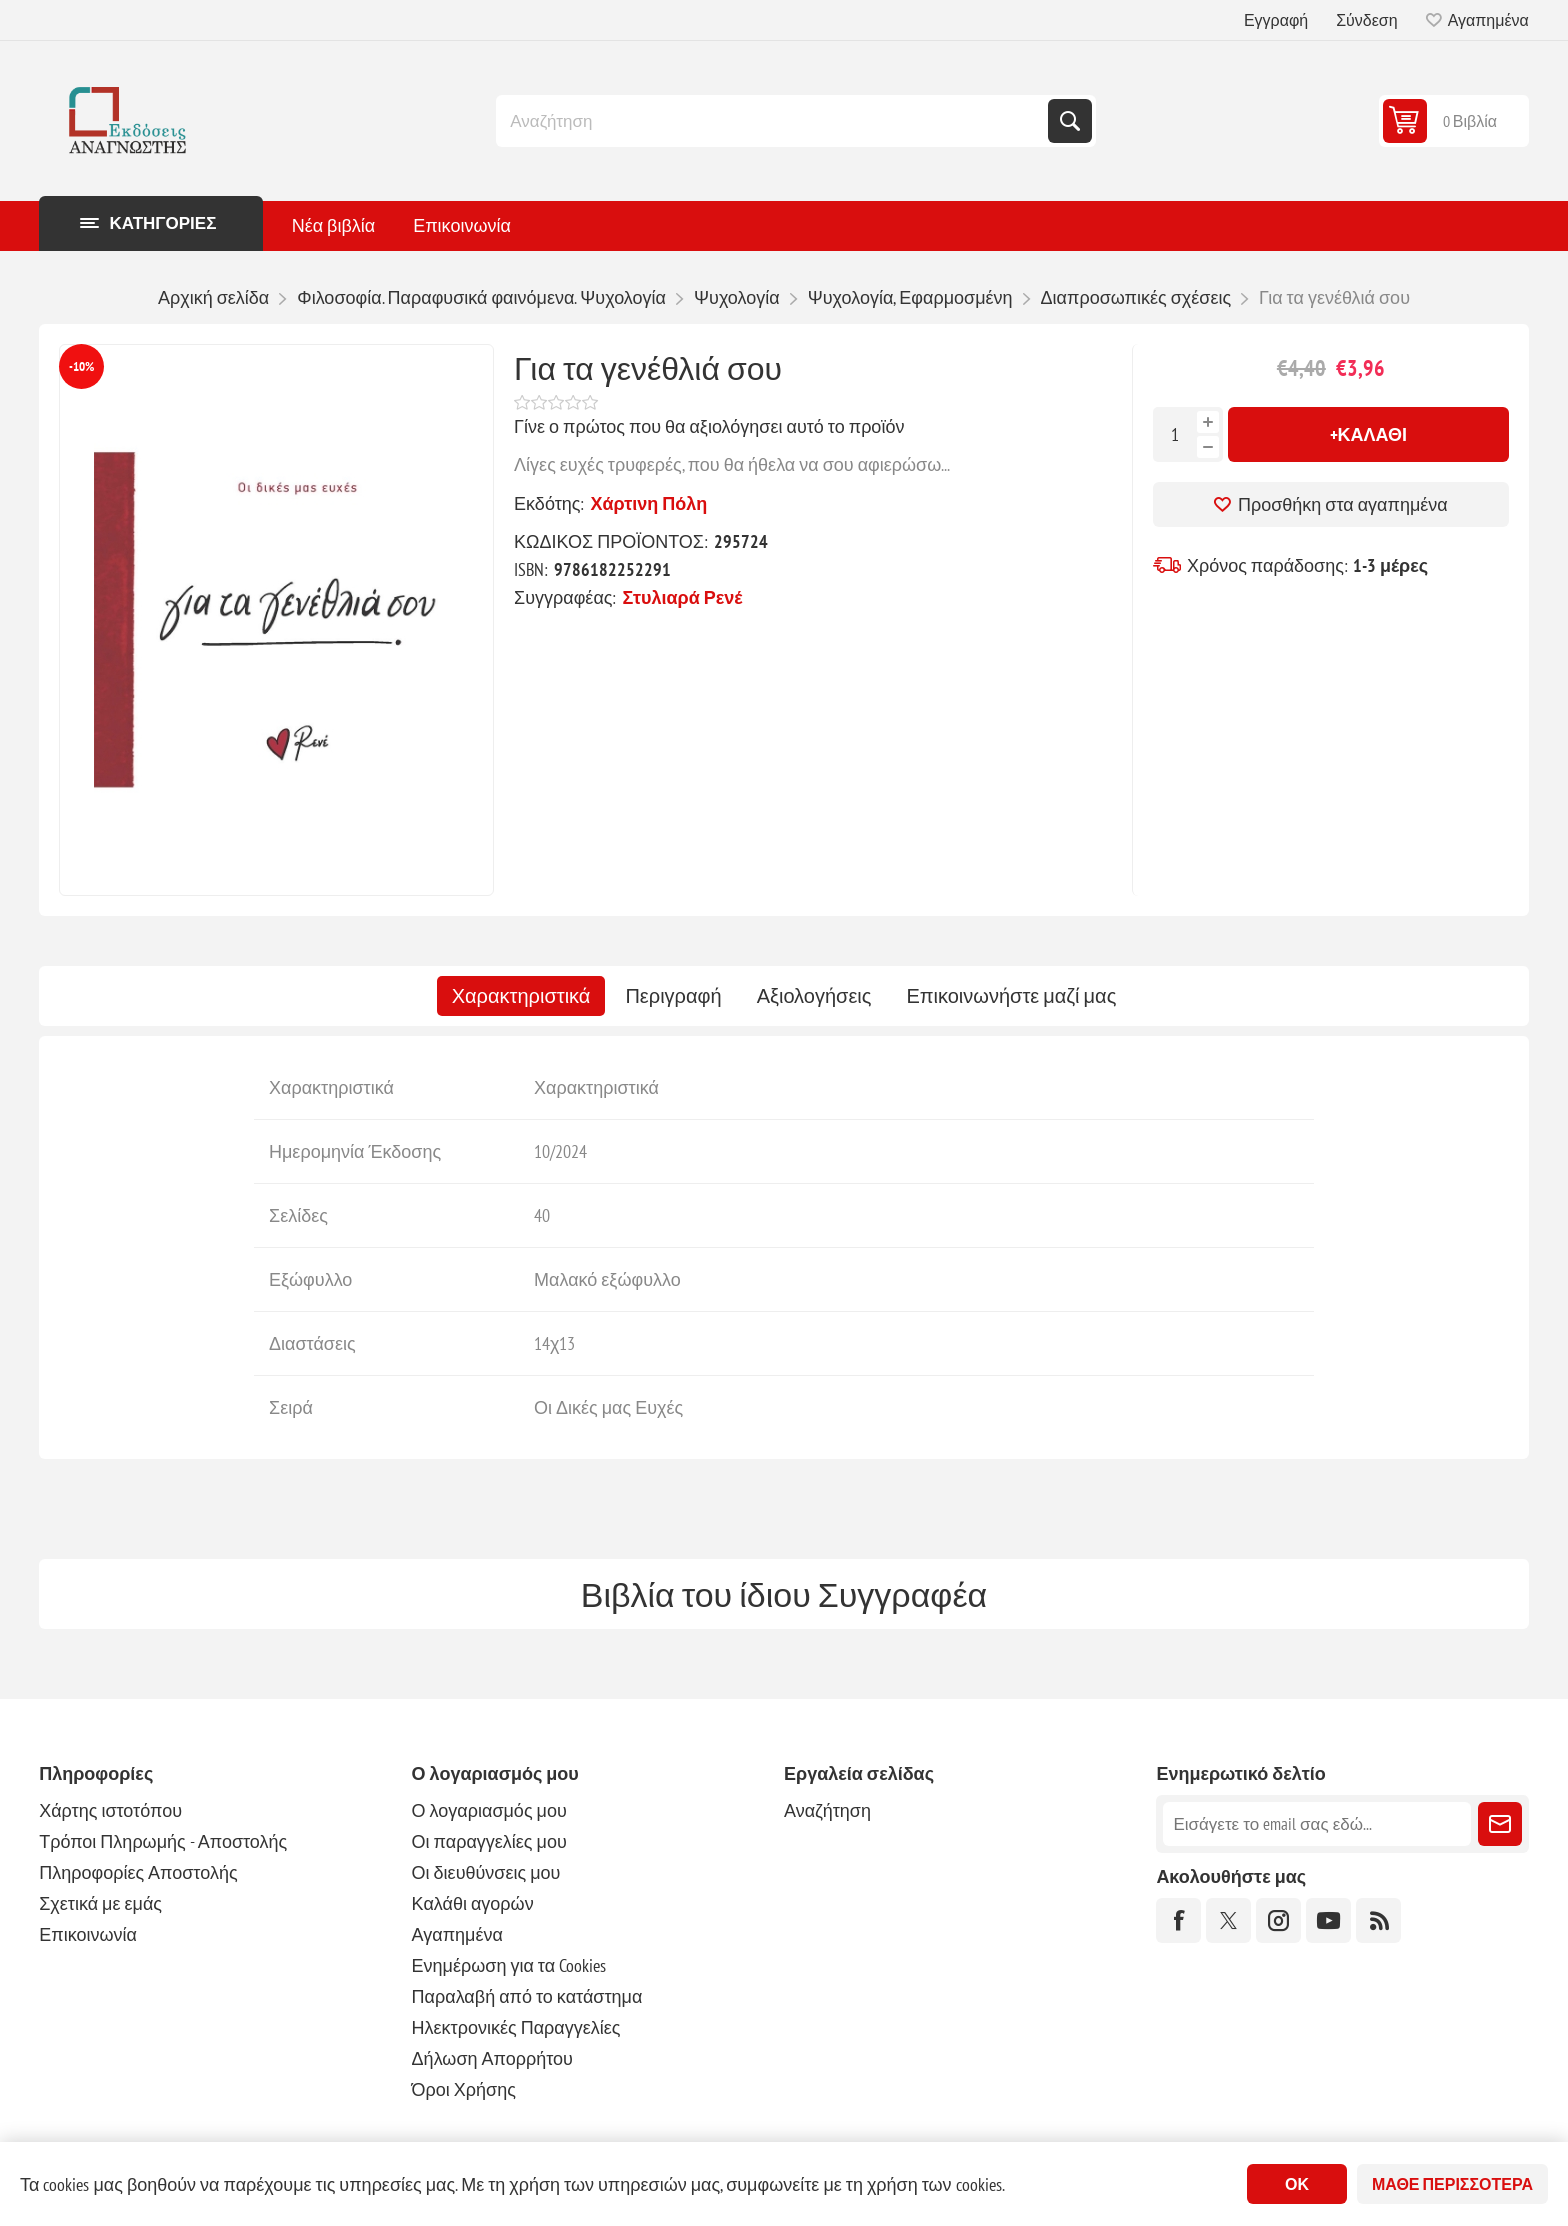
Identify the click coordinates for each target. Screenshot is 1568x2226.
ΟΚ (1297, 2184)
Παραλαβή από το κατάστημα (527, 1996)
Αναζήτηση (1070, 121)
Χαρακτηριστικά (521, 996)
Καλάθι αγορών (473, 1903)
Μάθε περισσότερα (1452, 2184)
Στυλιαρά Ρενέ (682, 597)
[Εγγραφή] (1316, 1824)
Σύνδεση (1366, 20)
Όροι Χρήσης (464, 2089)
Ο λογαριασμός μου (489, 1810)
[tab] (521, 996)
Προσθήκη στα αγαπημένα (1343, 504)
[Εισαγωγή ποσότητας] (1175, 434)
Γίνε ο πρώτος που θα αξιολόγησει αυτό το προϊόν (709, 426)
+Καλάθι (1369, 434)
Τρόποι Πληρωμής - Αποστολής (163, 1841)
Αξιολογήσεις (814, 996)
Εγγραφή (1276, 20)
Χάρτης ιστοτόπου (110, 1810)
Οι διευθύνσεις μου (486, 1872)
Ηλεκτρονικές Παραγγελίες (516, 2027)
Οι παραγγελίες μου (489, 1841)
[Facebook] (1178, 1920)
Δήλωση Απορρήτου (492, 2058)
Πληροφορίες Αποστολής (138, 1872)
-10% (81, 366)
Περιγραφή (673, 996)
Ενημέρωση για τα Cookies (509, 1965)
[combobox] (774, 121)
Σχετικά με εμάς (100, 1903)
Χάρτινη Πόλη (648, 503)
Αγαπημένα (457, 1934)
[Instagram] (1278, 1920)
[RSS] (1378, 1920)
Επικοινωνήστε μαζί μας (1011, 996)
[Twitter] (1228, 1920)
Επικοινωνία (88, 1934)
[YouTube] (1328, 1920)
